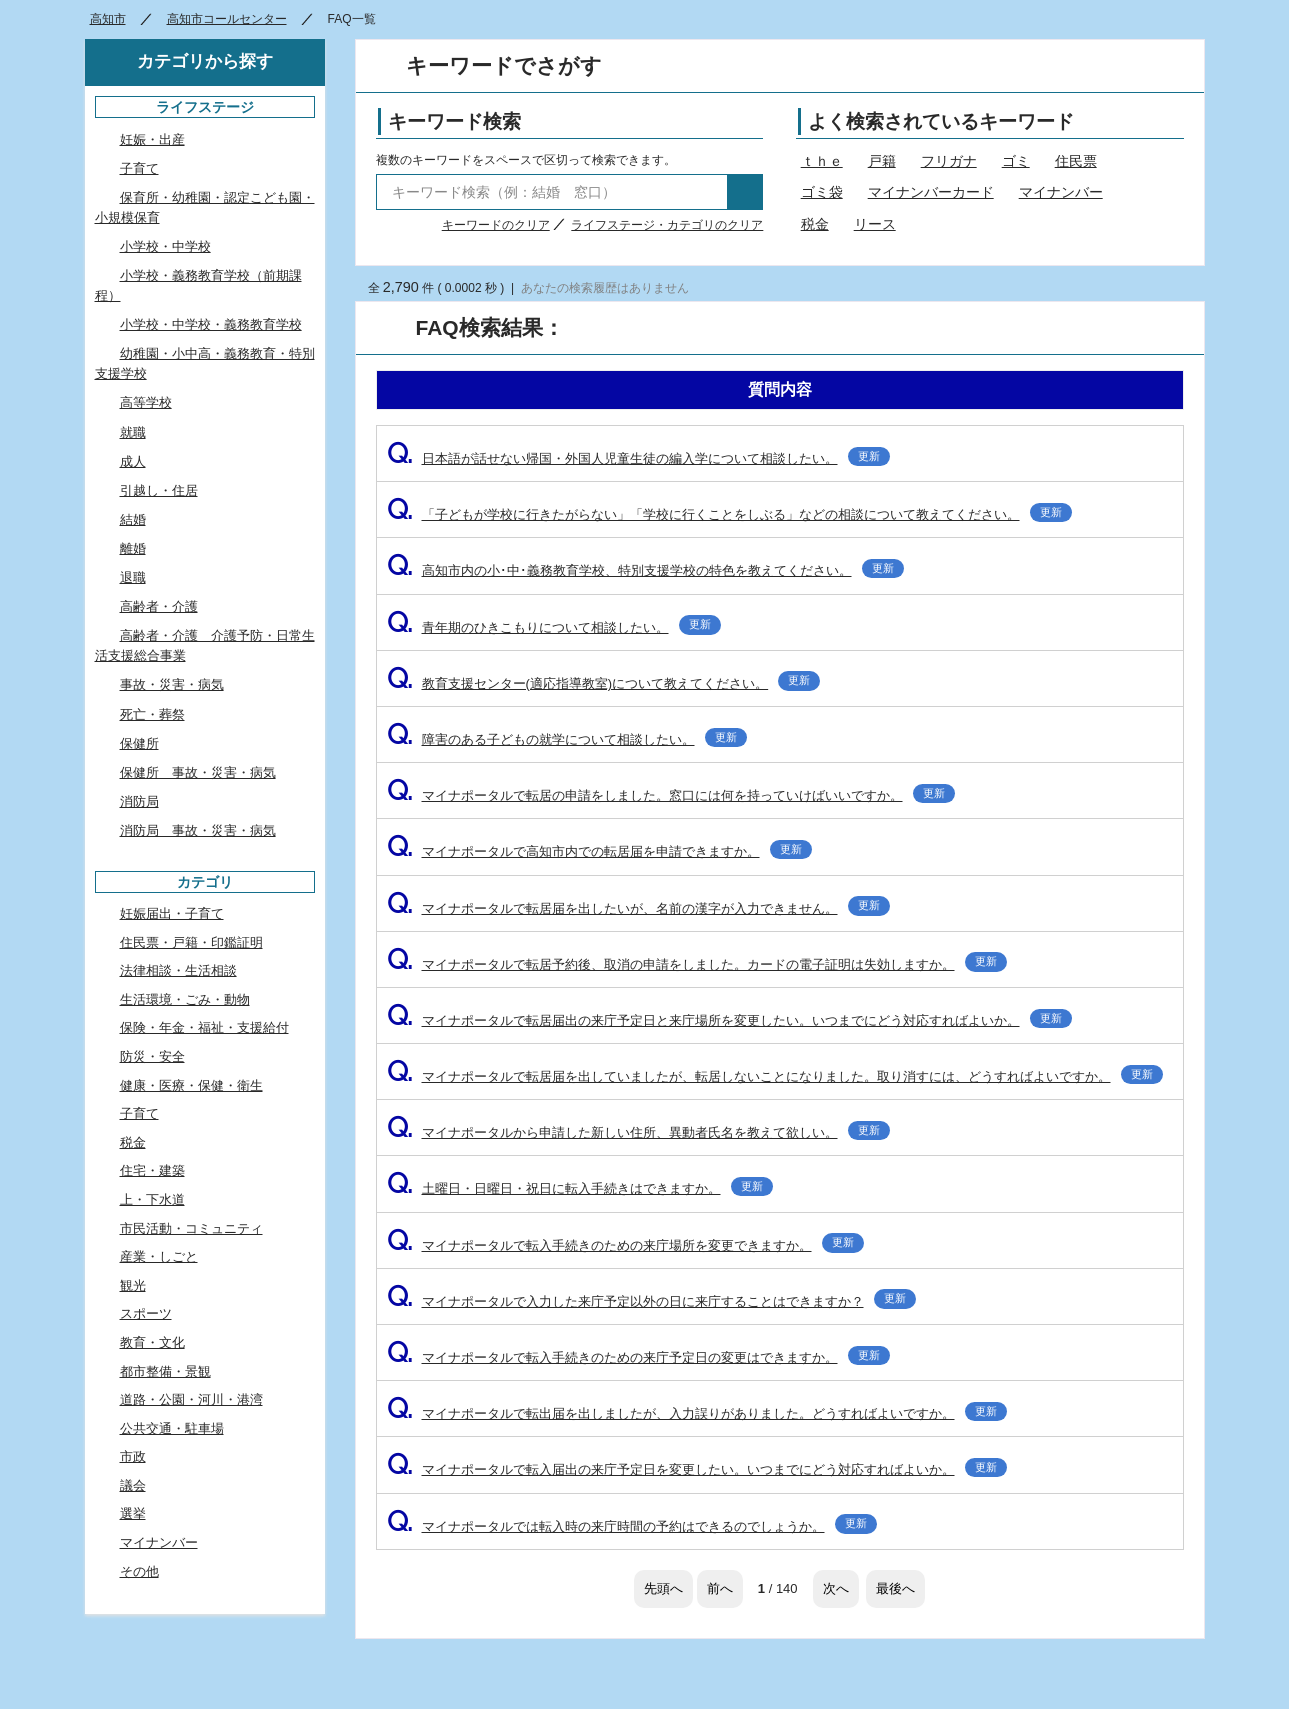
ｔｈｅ (822, 161)
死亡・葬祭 (152, 714)
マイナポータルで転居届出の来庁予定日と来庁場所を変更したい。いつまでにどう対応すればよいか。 (729, 1020)
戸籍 (882, 161)
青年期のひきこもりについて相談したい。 (554, 627)
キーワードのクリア (496, 225)
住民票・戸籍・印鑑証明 (191, 942)
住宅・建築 (152, 1170)
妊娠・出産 (152, 139)
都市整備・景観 (165, 1371)
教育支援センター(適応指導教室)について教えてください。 (604, 683)
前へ (720, 1588)
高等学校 (146, 402)
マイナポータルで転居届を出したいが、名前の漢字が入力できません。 (638, 908)
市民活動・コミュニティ (191, 1228)
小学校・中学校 (165, 246)
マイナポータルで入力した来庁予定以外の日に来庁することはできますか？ (651, 1301)
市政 (133, 1456)
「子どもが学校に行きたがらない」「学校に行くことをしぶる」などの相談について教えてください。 (729, 514)
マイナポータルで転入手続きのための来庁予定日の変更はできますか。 (638, 1357)
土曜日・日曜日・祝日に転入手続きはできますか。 (580, 1188)
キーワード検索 (454, 121)
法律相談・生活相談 (178, 970)
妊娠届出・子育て (172, 913)
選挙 (133, 1513)
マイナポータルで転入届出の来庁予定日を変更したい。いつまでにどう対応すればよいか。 (697, 1469)
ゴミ (1016, 161)
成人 (133, 461)
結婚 (133, 519)
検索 (745, 192)
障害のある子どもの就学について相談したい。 (567, 739)
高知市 (108, 19)
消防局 (139, 801)
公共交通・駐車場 (172, 1428)
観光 (133, 1285)
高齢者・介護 (159, 606)
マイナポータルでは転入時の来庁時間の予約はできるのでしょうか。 (632, 1526)
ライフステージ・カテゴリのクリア (667, 225)
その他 (139, 1571)
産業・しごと (159, 1256)
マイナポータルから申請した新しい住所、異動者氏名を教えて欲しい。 (638, 1132)
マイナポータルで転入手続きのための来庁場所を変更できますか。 (625, 1245)
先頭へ (663, 1588)
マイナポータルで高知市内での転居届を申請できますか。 (599, 851)
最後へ (895, 1588)
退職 (133, 577)
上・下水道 (152, 1199)
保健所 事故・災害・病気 (198, 772)
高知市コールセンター (227, 19)
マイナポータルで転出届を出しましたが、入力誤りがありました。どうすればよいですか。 (697, 1413)
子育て (139, 168)
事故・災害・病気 (172, 684)
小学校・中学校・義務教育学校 (211, 324)
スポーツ (146, 1313)
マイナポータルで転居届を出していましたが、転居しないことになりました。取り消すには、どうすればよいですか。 (775, 1076)
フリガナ (949, 161)
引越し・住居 (159, 490)
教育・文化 (152, 1342)
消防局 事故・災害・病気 (198, 830)
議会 (133, 1485)
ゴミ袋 (822, 192)
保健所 (139, 743)
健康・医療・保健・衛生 (191, 1085)
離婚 (133, 548)
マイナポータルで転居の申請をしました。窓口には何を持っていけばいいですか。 (671, 795)
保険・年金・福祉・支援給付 (204, 1027)
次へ (836, 1588)
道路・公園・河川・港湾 (191, 1399)
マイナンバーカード (931, 192)
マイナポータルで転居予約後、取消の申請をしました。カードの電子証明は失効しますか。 (697, 964)
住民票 (1076, 161)
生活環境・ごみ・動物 (185, 999)
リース (875, 224)
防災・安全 (152, 1056)
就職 (133, 432)
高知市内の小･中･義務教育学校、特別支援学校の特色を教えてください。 (645, 570)
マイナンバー (1061, 192)
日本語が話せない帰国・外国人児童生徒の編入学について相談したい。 (638, 458)
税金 (815, 224)
